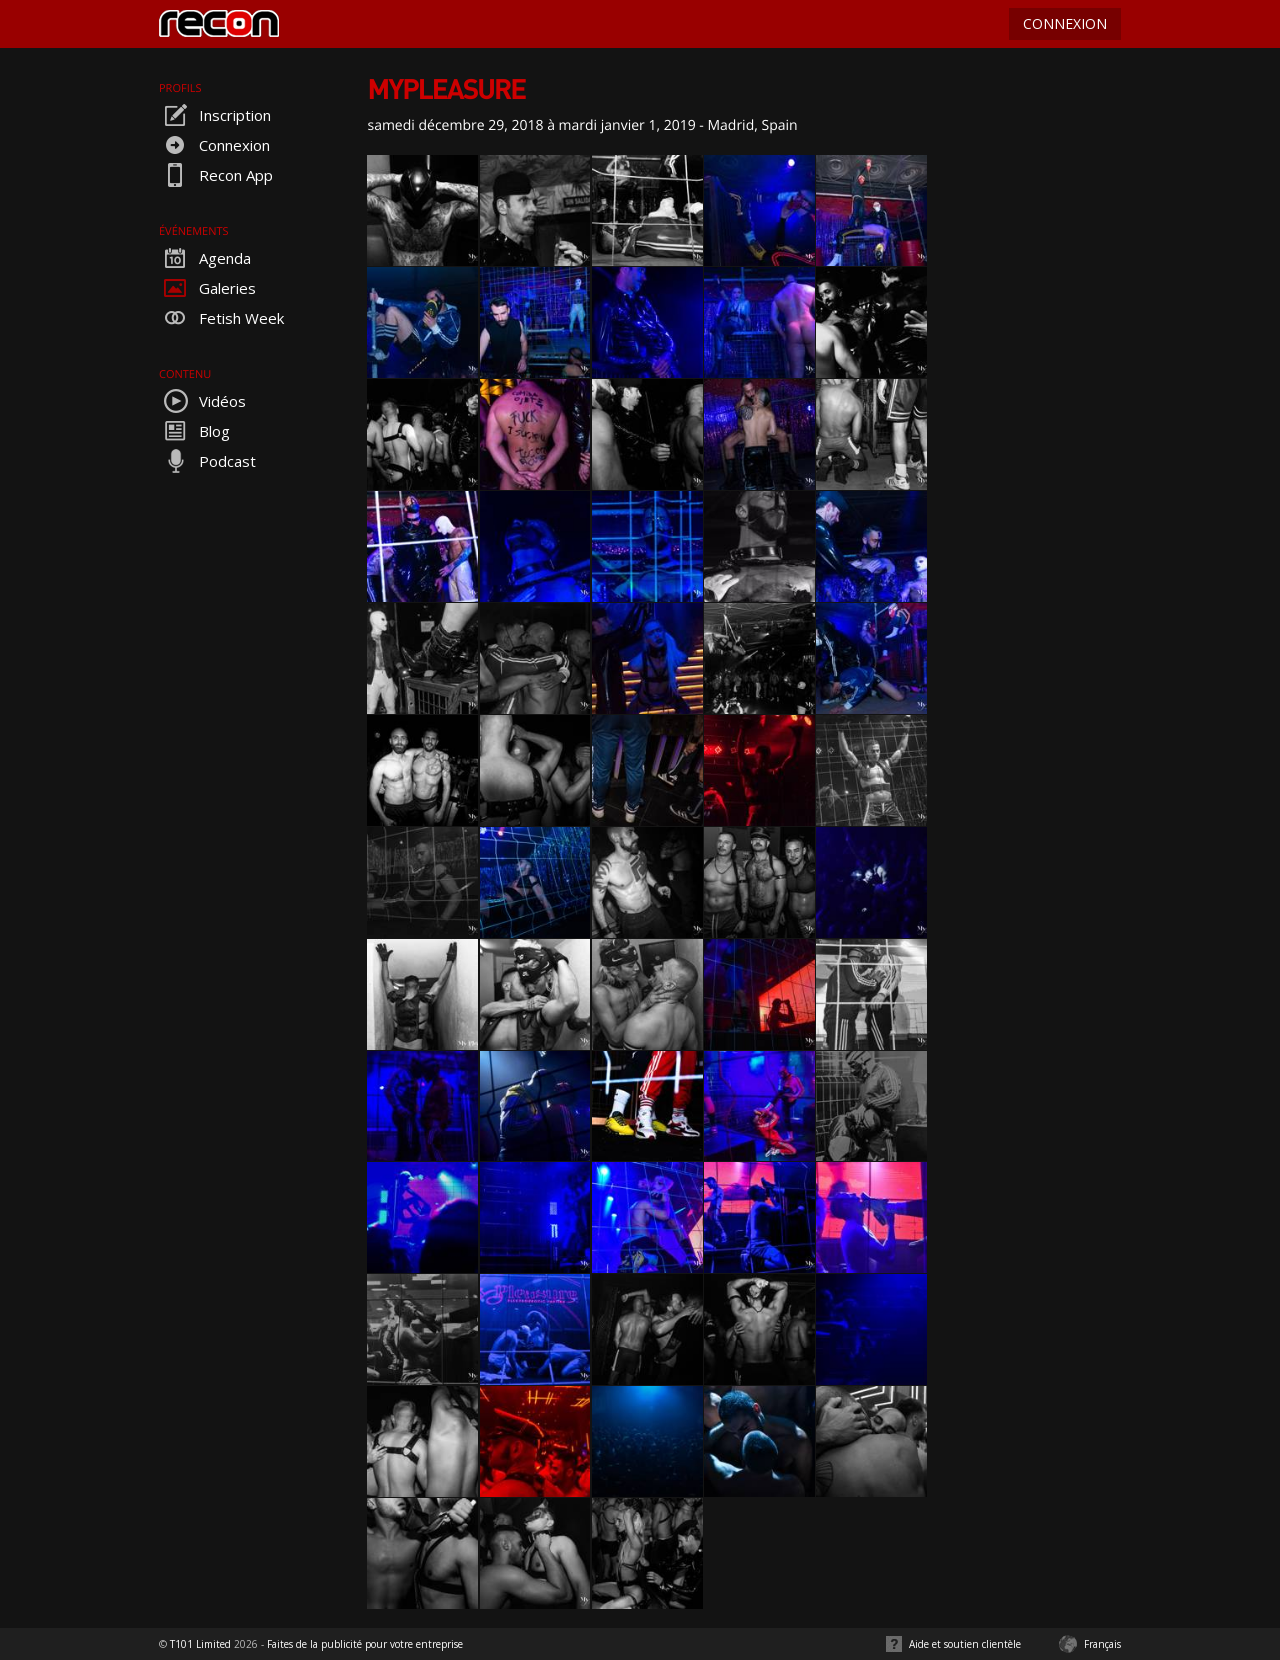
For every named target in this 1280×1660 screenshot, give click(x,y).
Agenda (205, 258)
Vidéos (202, 401)
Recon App (216, 175)
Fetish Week (221, 318)
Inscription (215, 115)
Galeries (207, 288)
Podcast (207, 461)
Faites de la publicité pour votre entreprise (365, 1644)
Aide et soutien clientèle (965, 1644)
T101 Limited (200, 1644)
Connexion (214, 145)
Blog (194, 431)
